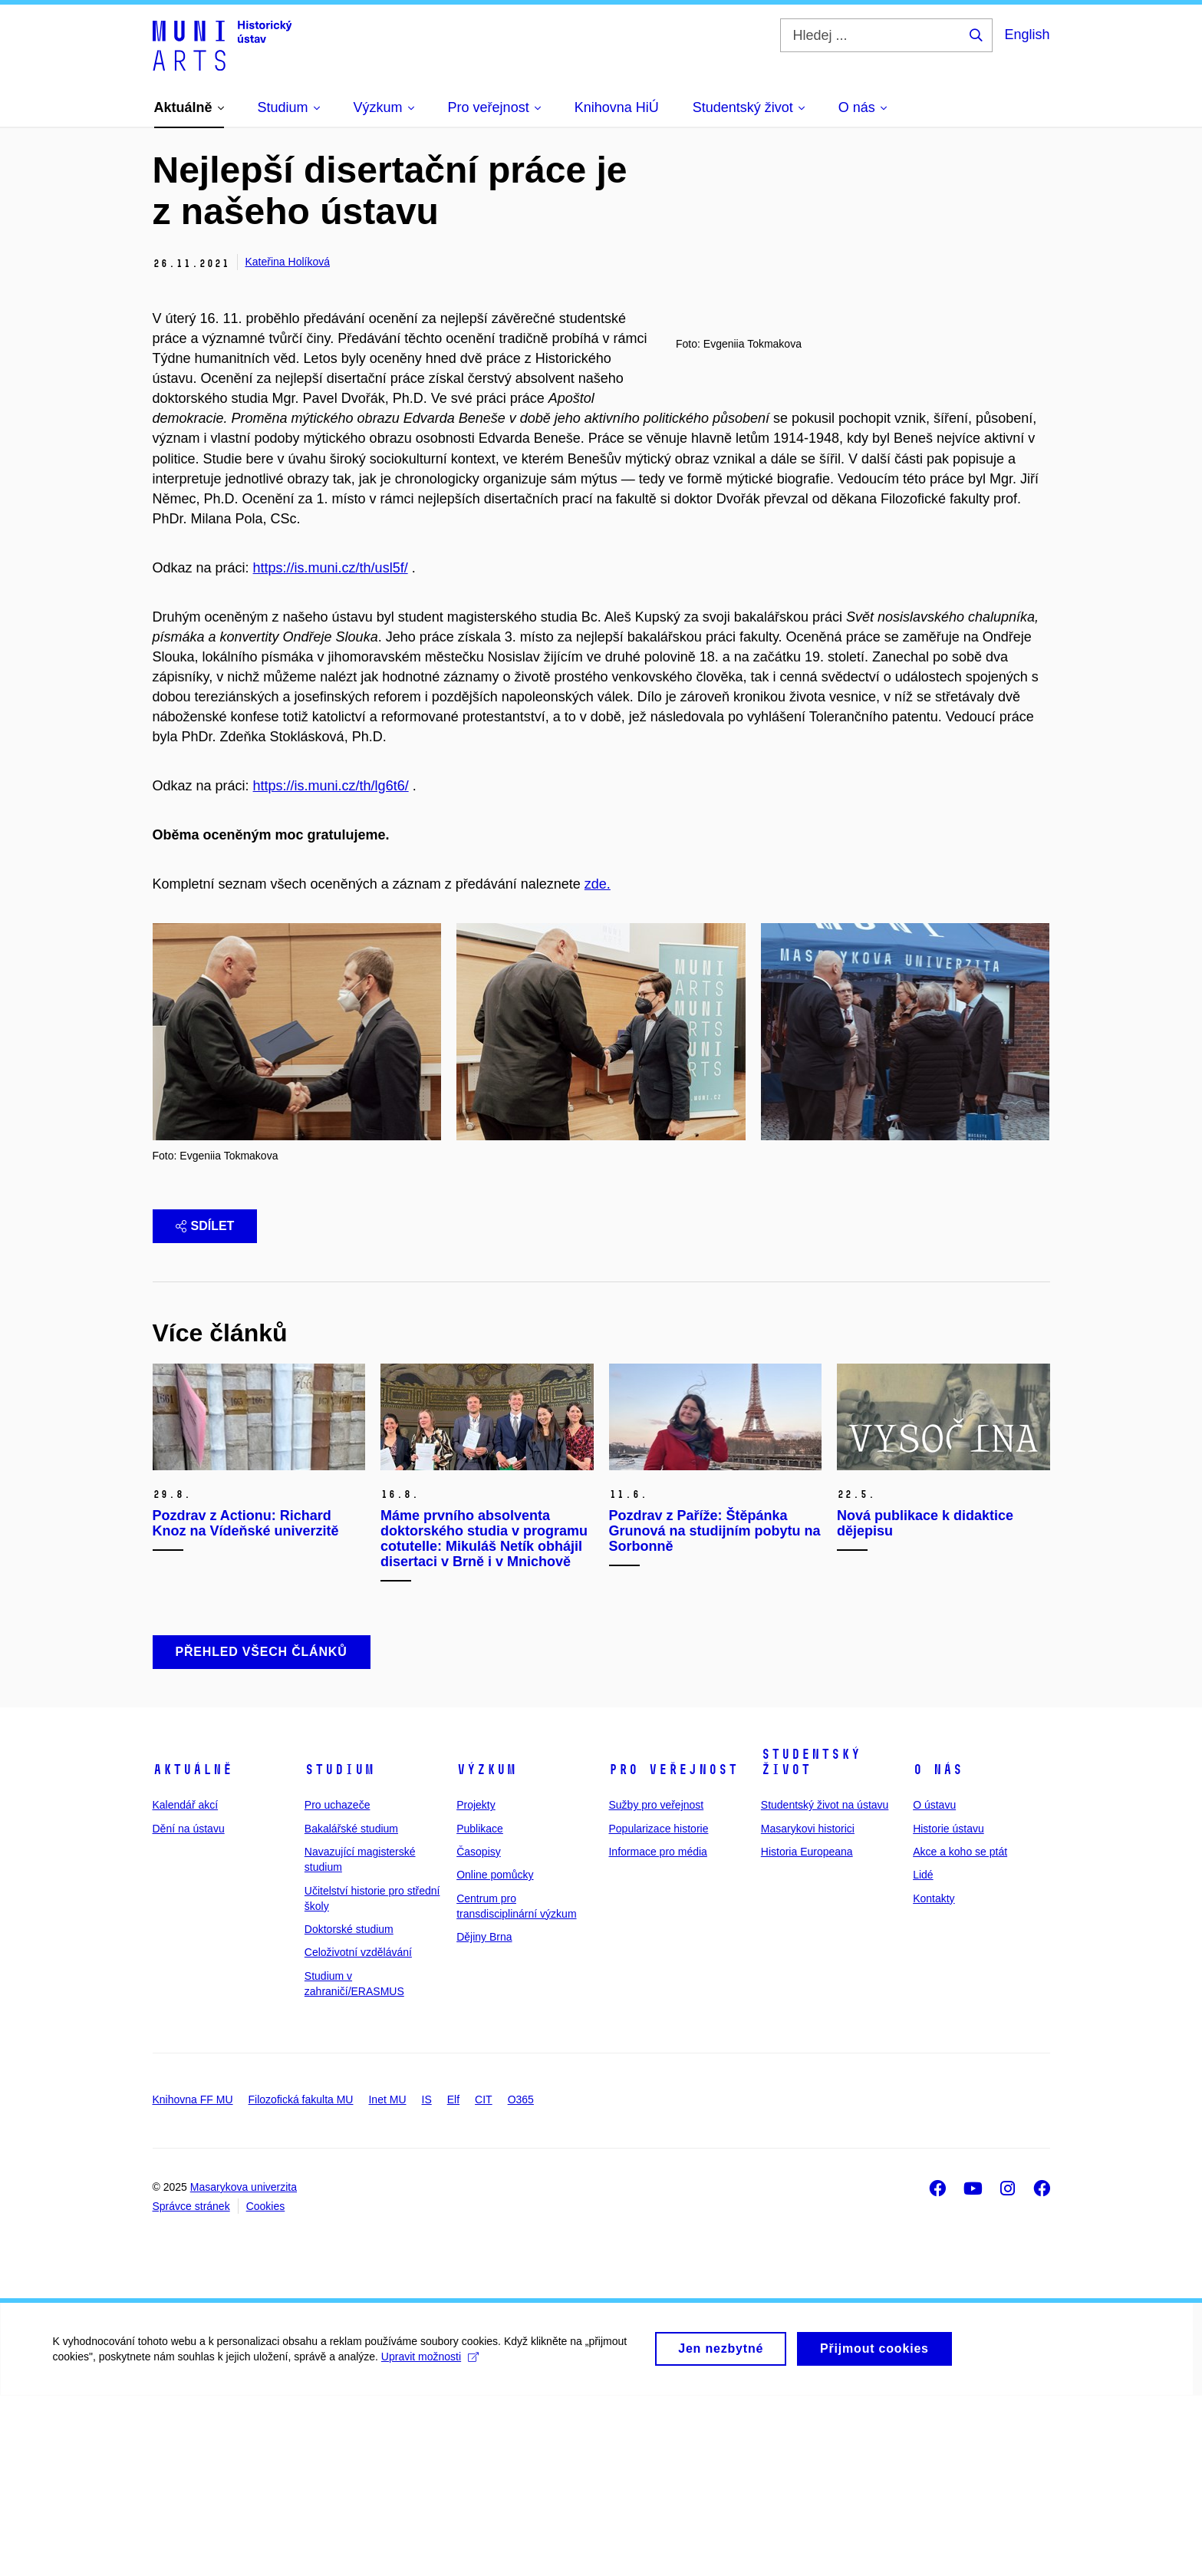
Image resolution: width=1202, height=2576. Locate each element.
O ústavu (934, 1985)
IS (427, 2280)
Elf (453, 2280)
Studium (339, 1949)
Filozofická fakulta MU (301, 2280)
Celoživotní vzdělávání (358, 2132)
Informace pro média (657, 2032)
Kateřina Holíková (288, 262)
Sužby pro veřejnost (655, 1985)
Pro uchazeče (337, 1985)
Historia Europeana (807, 2032)
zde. (598, 1064)
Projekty (476, 1985)
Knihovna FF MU (193, 2280)
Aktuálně (192, 1949)
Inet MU (387, 2280)
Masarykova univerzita (243, 2367)
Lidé (923, 2055)
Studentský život (811, 1942)
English (1026, 34)
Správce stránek (191, 2386)
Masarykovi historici (808, 2008)
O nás (938, 1949)
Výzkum (486, 1949)
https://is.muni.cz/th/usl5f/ (330, 647)
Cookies (265, 2386)
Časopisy (478, 2032)
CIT (483, 2280)
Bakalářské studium (351, 2008)
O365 (521, 2280)
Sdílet (205, 1405)
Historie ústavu (948, 2008)
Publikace (479, 2008)
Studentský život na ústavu (825, 1985)
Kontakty (933, 2078)
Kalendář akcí (186, 1985)
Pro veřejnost (673, 1949)
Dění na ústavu (189, 2008)
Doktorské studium (349, 2109)
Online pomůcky (494, 2055)
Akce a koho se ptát (960, 2032)
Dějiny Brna (484, 2117)
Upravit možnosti (430, 2544)
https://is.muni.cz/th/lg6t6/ (331, 966)
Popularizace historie (658, 2008)
